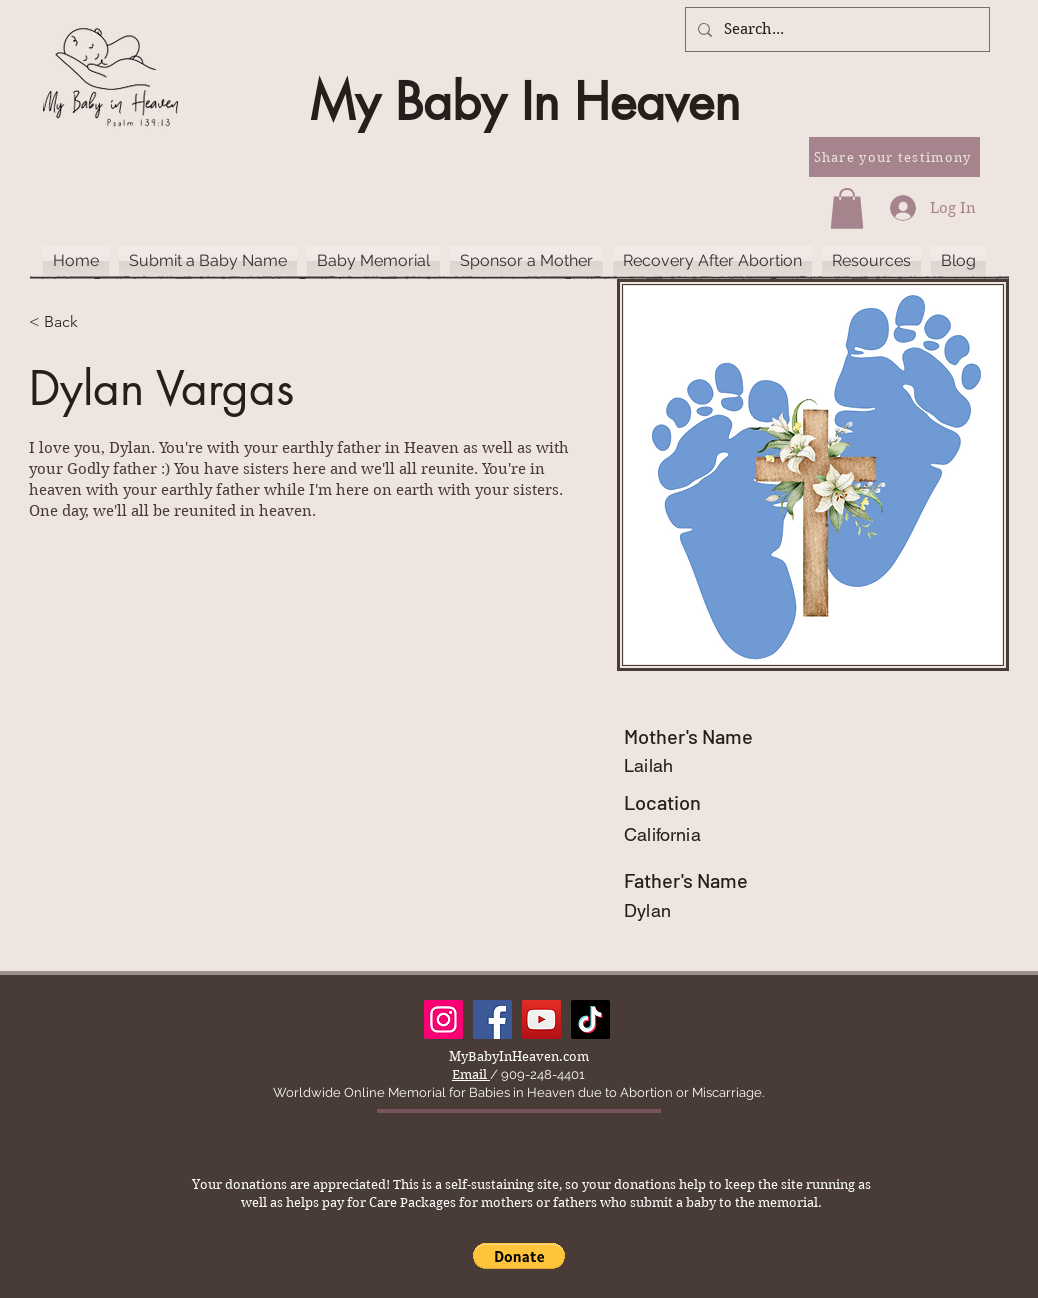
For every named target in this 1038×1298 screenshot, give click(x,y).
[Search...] (835, 29)
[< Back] (68, 322)
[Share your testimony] (894, 157)
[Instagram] (443, 1019)
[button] (847, 208)
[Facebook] (492, 1019)
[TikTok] (590, 1019)
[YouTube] (541, 1019)
